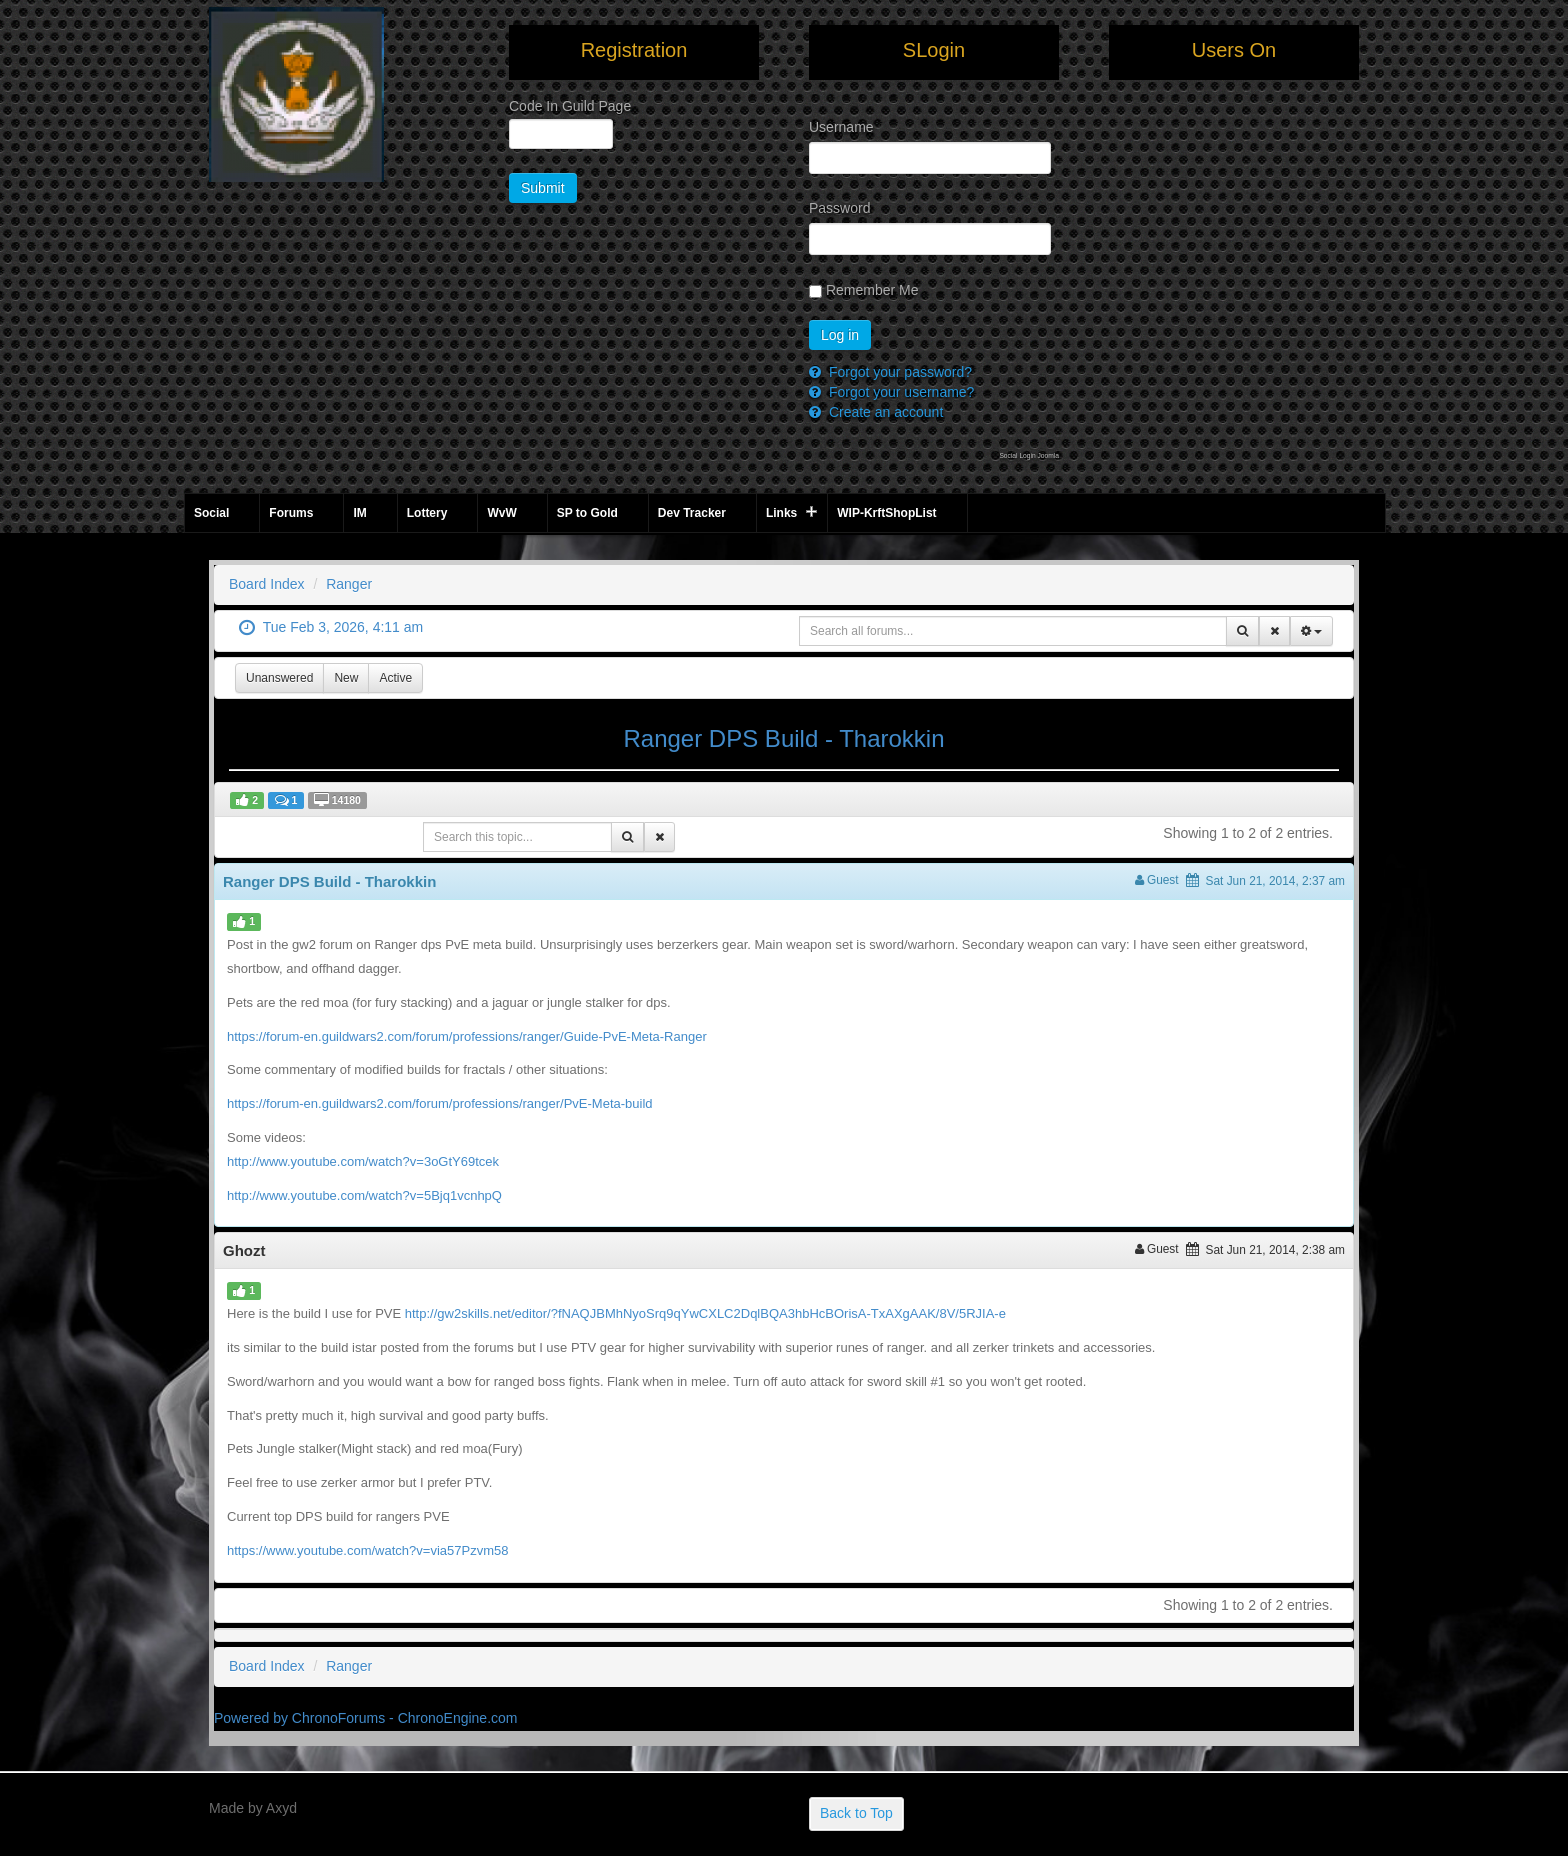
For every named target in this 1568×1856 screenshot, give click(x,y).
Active (395, 678)
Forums (291, 513)
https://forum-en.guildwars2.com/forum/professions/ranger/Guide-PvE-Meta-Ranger (467, 1036)
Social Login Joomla (1029, 455)
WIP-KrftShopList (886, 513)
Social (211, 513)
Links (781, 513)
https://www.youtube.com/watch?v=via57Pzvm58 (367, 1550)
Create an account (884, 412)
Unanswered (279, 678)
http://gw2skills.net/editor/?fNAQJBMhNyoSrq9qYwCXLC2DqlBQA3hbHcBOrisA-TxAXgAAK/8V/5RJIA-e (705, 1313)
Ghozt (244, 1250)
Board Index (267, 584)
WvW (501, 513)
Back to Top (856, 1813)
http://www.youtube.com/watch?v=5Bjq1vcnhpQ (364, 1195)
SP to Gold (587, 513)
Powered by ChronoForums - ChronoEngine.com (365, 1718)
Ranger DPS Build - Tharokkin (783, 738)
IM (359, 513)
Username (834, 127)
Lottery (427, 513)
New (346, 678)
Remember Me (863, 290)
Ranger (349, 584)
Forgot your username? (899, 392)
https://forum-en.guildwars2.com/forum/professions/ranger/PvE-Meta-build (440, 1103)
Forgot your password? (898, 372)
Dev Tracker (692, 513)
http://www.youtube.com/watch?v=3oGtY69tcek (363, 1161)
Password (834, 208)
